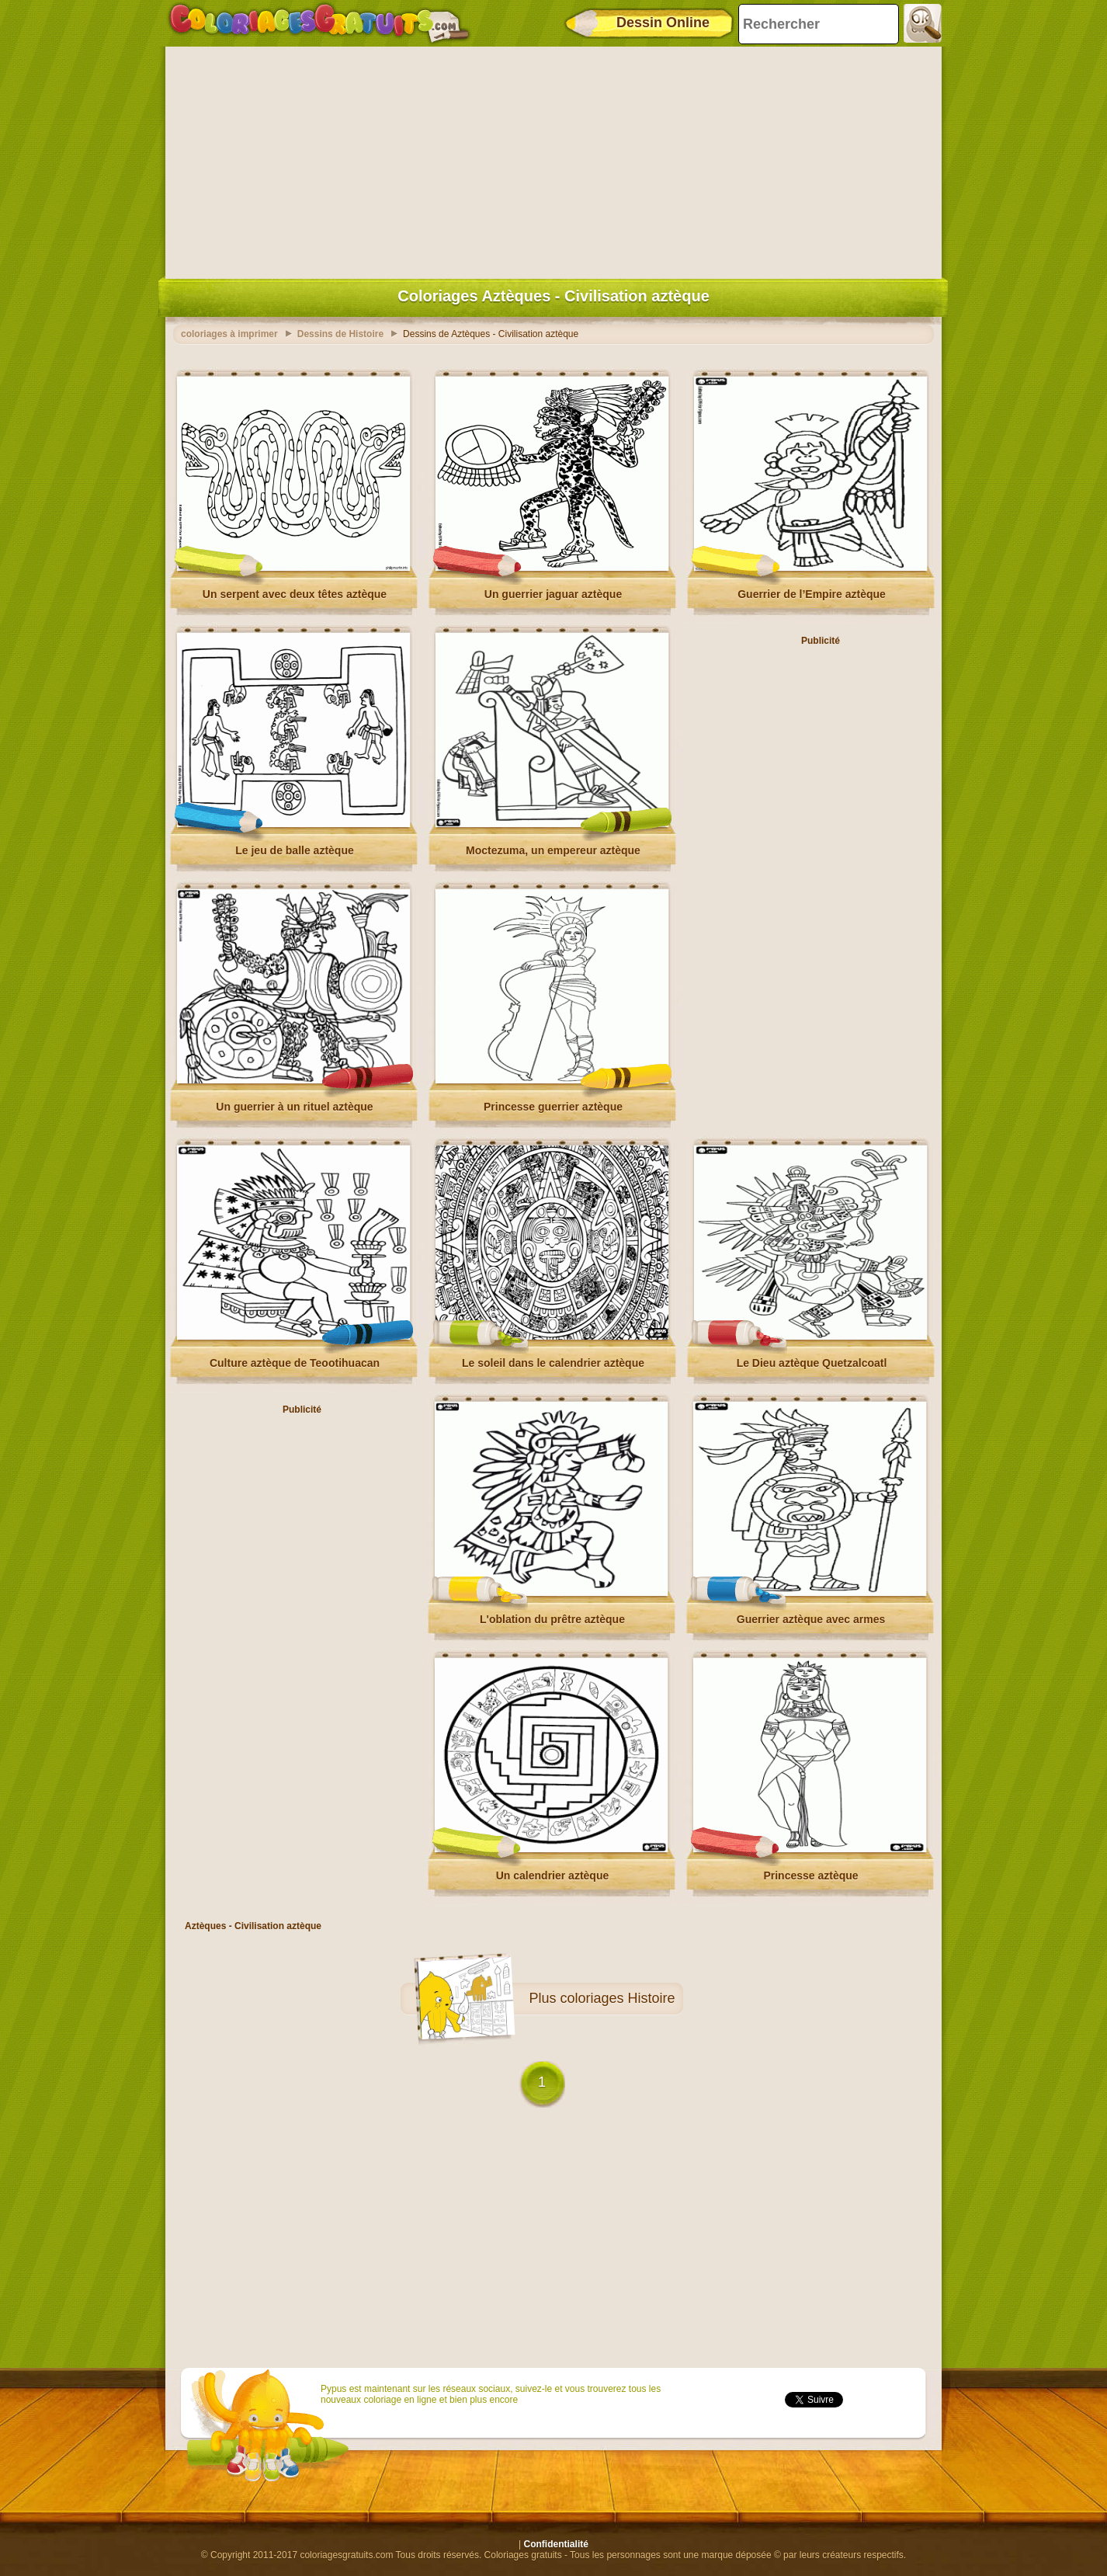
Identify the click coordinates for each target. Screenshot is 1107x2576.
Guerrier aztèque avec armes (811, 1619)
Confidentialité (556, 2544)
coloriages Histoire (617, 1998)
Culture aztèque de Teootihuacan (295, 1363)
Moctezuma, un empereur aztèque (553, 850)
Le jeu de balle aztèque (294, 850)
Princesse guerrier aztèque (553, 1106)
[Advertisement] (553, 159)
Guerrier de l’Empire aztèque (811, 594)
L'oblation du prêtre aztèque (552, 1619)
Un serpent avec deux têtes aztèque (295, 594)
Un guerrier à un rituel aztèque (294, 1106)
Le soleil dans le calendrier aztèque (553, 1363)
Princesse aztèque (810, 1875)
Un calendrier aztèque (552, 1875)
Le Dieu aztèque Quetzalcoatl (812, 1363)
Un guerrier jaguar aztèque (553, 594)
